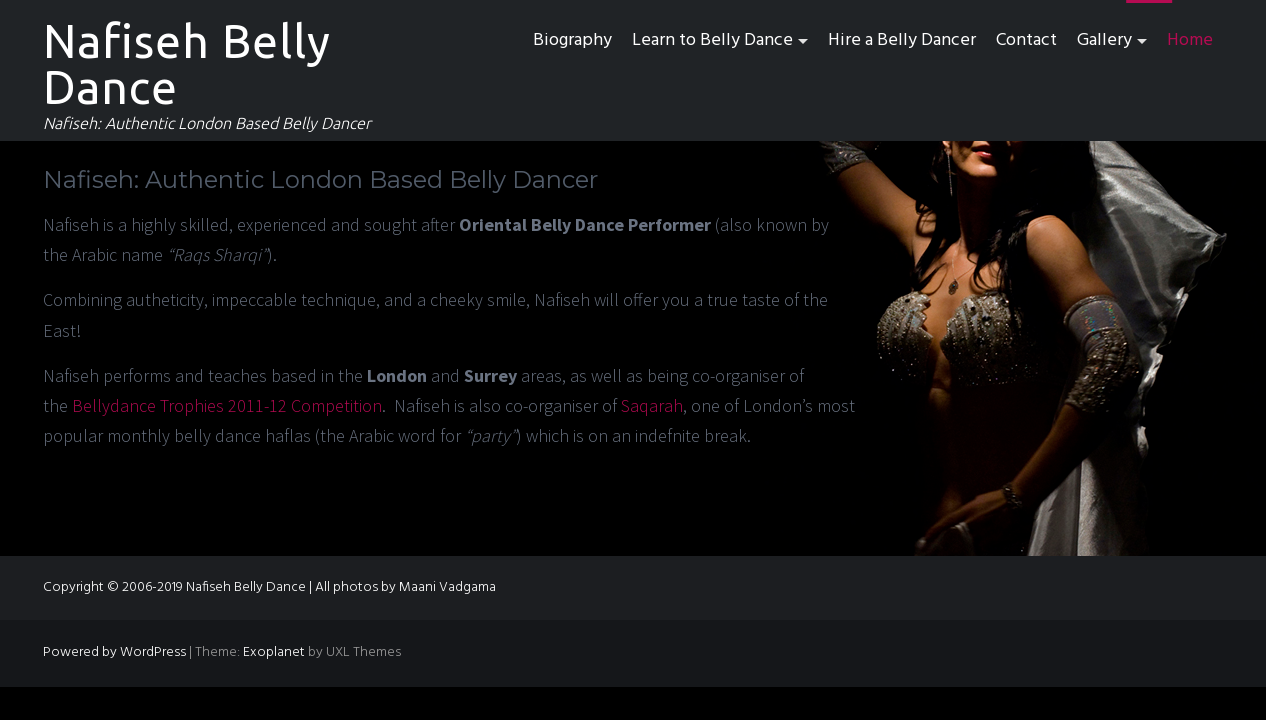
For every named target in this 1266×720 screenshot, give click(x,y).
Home (1190, 40)
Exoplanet (274, 652)
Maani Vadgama (447, 587)
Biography (572, 40)
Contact (1026, 40)
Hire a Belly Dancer (902, 40)
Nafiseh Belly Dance (187, 64)
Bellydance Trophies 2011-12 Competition (227, 405)
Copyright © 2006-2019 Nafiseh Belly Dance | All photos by (221, 587)
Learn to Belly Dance (712, 40)
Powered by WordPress (114, 652)
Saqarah (652, 405)
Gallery (1104, 40)
